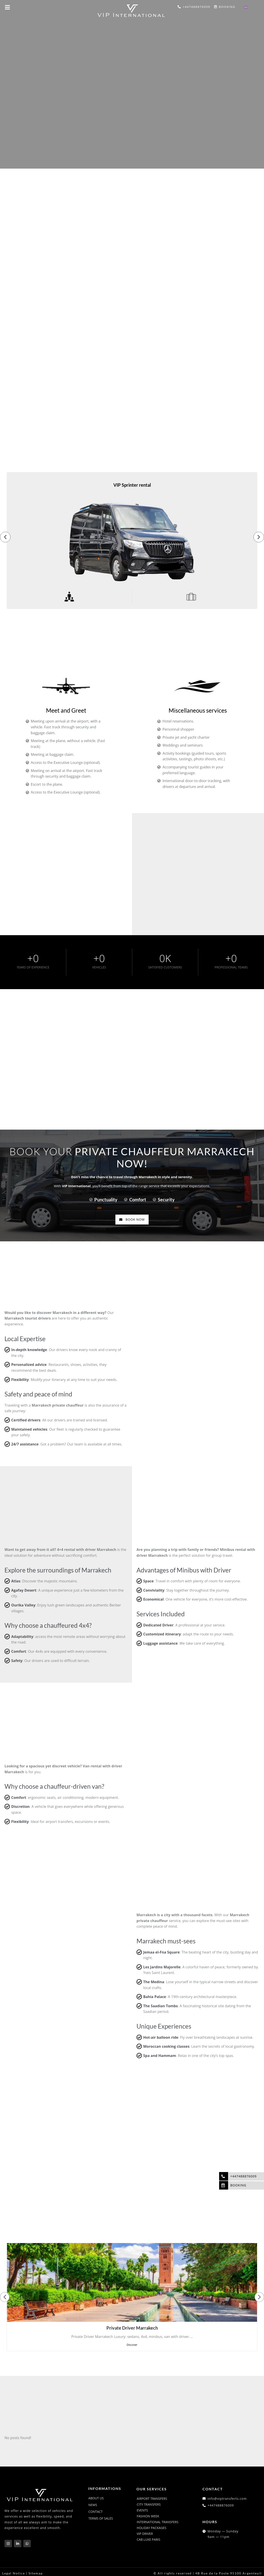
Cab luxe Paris (148, 2539)
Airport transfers (152, 2498)
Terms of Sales (100, 2518)
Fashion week (148, 2516)
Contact (95, 2511)
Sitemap (36, 2573)
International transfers (157, 2522)
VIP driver (145, 2533)
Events (142, 2510)
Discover (132, 2344)
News (92, 2505)
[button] (5, 537)
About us (96, 2498)
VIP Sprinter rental (132, 485)
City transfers (149, 2504)
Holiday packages (151, 2528)
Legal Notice (13, 2573)
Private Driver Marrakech (132, 2328)
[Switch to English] (246, 7)
